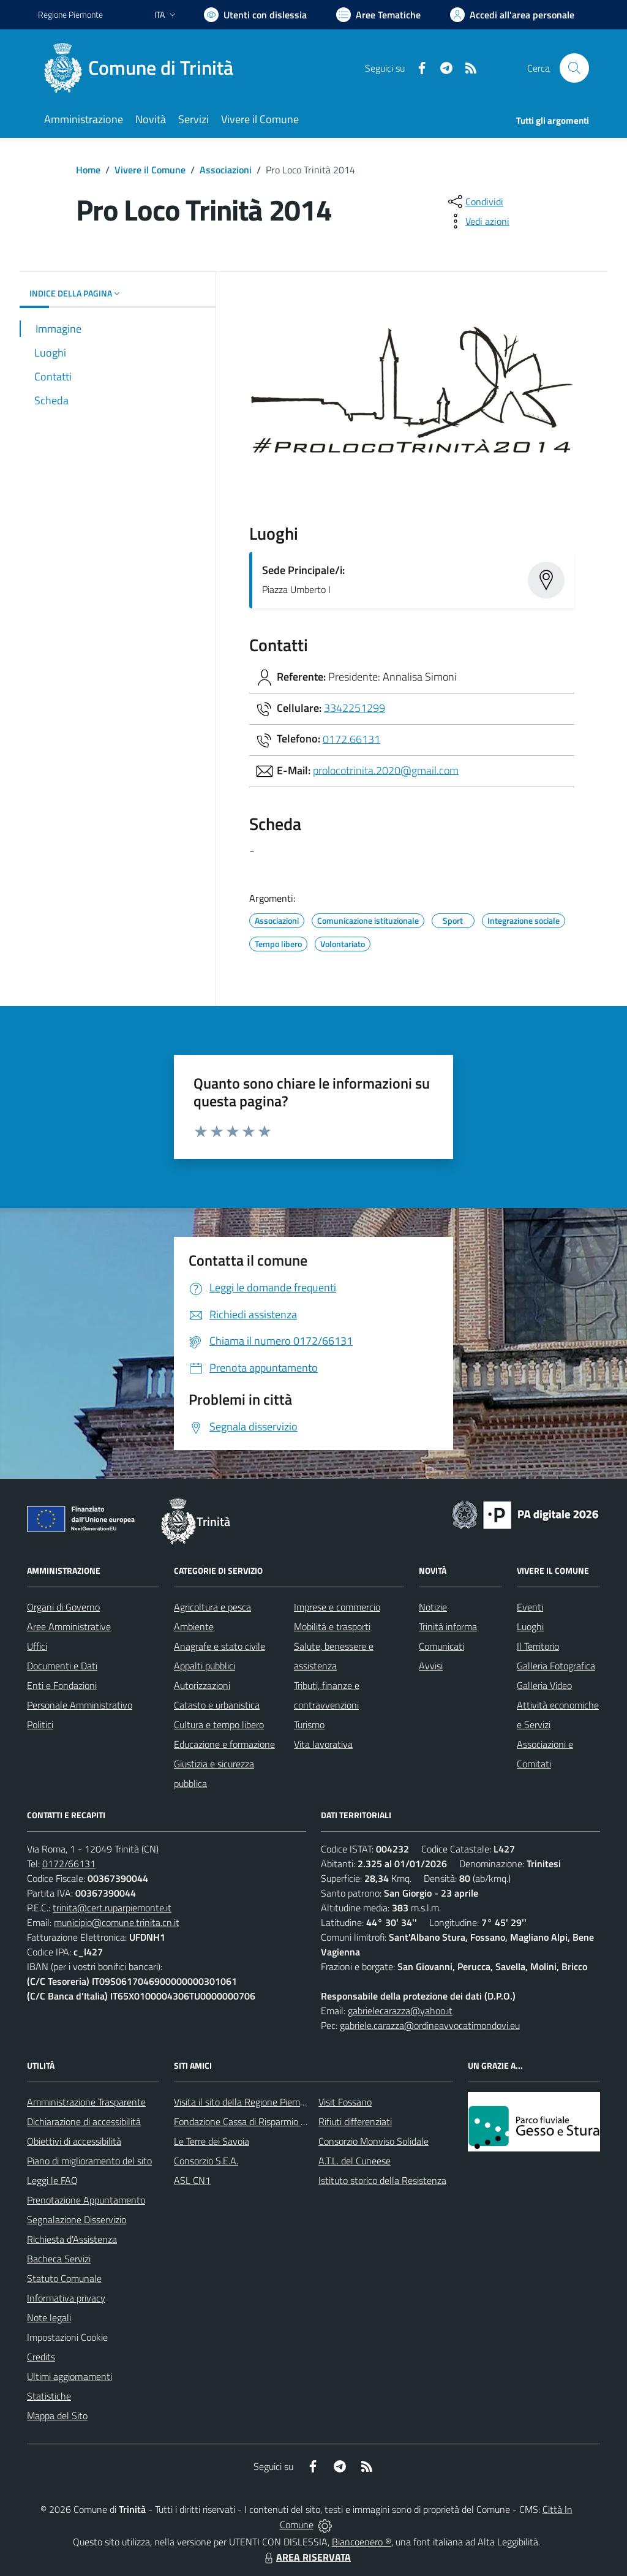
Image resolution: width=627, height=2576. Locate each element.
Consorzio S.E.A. (206, 2160)
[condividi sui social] (474, 201)
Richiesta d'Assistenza (72, 2239)
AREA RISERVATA (306, 2557)
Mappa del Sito (57, 2415)
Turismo (309, 1724)
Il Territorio (538, 1646)
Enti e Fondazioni (62, 1685)
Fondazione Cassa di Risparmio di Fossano (259, 2121)
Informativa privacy (66, 2298)
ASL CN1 (192, 2180)
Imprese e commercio (337, 1607)
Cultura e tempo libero (219, 1724)
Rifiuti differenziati (355, 2121)
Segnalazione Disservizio (76, 2219)
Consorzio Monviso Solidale (373, 2141)
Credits (41, 2356)
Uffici (37, 1646)
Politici (40, 1724)
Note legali (49, 2317)
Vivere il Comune (150, 169)
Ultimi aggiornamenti (69, 2376)
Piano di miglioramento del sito (89, 2160)
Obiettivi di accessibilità (74, 2141)
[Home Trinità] (143, 68)
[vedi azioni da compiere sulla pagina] (477, 221)
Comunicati (441, 1646)
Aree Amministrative (69, 1626)
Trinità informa (448, 1626)
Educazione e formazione (224, 1744)
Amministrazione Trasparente (86, 2101)
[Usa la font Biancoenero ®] (255, 14)
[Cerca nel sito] (574, 68)
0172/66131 (69, 1863)
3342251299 (354, 707)
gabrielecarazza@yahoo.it (400, 2010)
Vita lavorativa (323, 1744)
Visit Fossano (345, 2101)
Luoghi (530, 1626)
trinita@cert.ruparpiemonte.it (112, 1907)
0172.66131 (351, 738)
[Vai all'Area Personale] (512, 14)
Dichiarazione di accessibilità (84, 2121)
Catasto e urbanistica (217, 1705)
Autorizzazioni (202, 1685)
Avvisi (431, 1665)
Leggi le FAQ (52, 2180)
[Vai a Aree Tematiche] (378, 14)
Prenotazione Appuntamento (86, 2200)
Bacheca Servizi (59, 2258)
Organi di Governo (63, 1607)
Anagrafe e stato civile (219, 1646)
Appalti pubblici (204, 1665)
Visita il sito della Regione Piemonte (246, 2101)
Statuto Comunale (64, 2278)
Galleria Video (544, 1685)
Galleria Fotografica (556, 1665)
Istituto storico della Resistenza (382, 2180)
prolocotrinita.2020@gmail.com (386, 769)
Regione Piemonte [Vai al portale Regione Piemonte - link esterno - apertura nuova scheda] (70, 14)
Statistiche (49, 2396)
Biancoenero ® (361, 2541)
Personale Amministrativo (79, 1705)
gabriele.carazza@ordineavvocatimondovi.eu (430, 2025)
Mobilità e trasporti (332, 1626)
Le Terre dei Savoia (211, 2141)
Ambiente (194, 1626)
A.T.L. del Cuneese (354, 2160)
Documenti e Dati (62, 1665)
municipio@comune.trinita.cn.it (116, 1922)
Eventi (530, 1607)
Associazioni (226, 169)
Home (88, 169)
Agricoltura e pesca (212, 1607)
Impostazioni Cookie (67, 2337)
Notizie (433, 1607)
